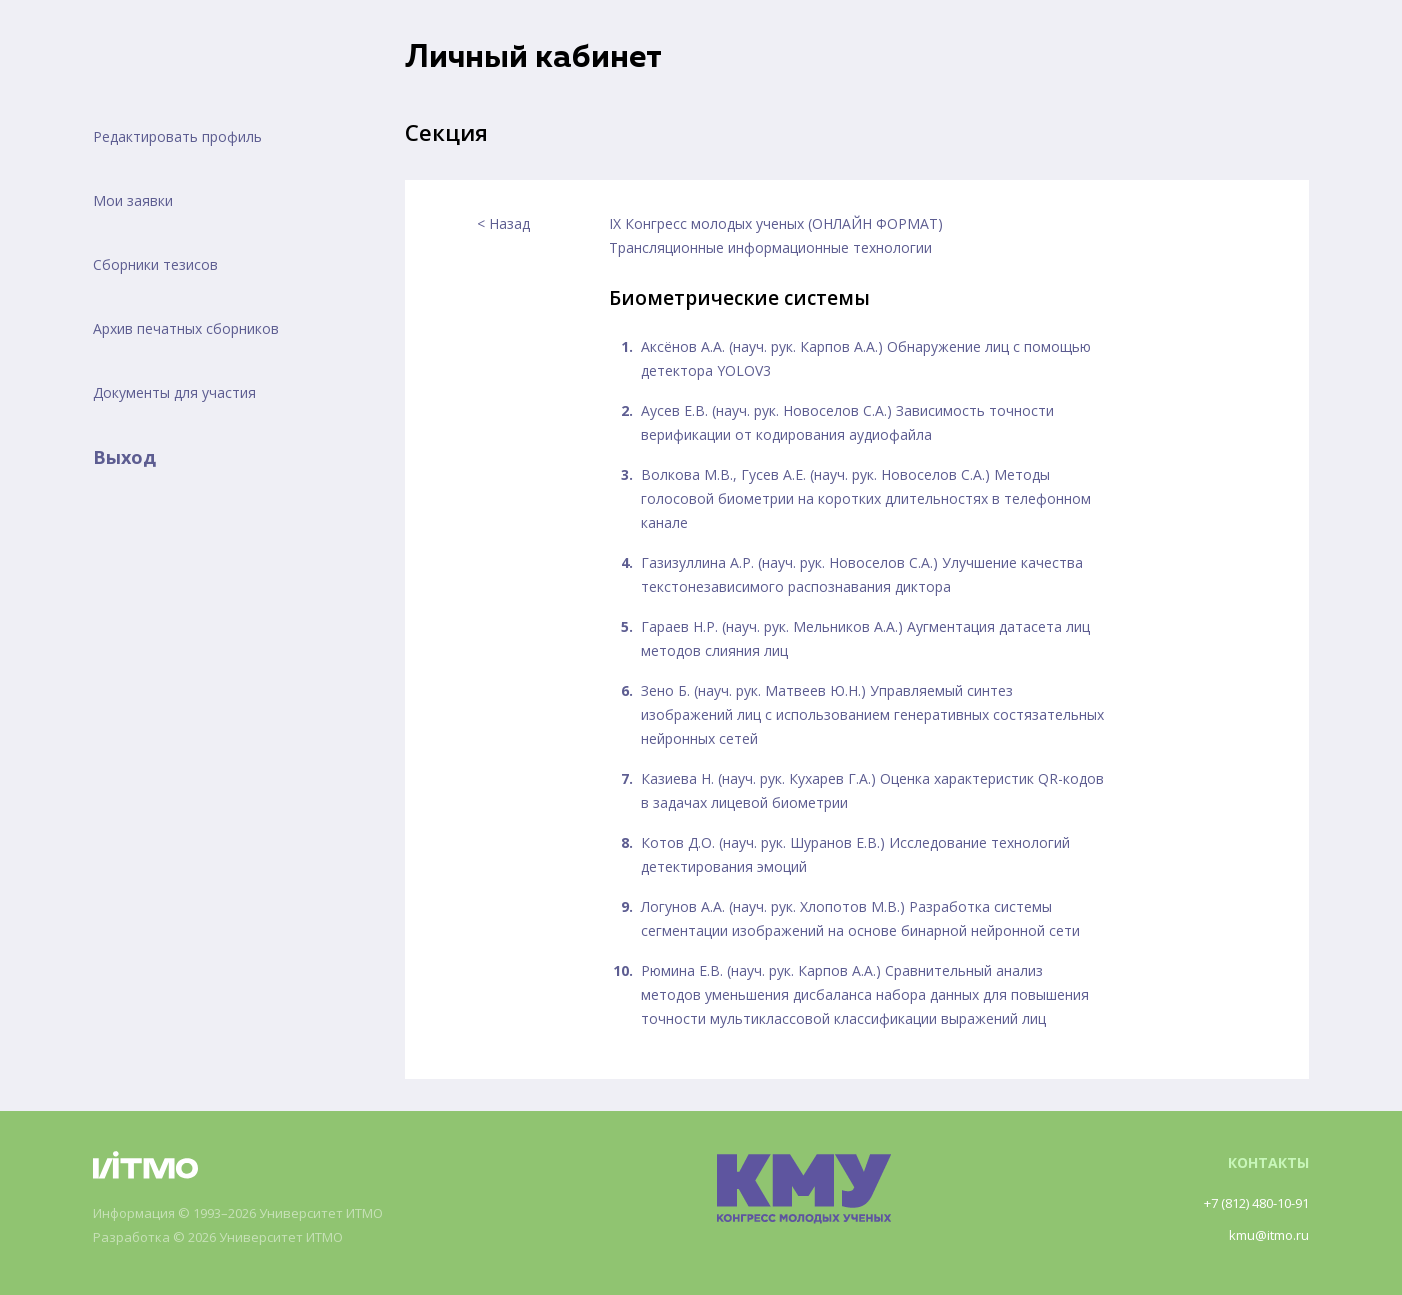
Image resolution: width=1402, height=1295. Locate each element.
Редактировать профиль (177, 136)
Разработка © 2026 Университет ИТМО (229, 1237)
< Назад (503, 223)
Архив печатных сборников (186, 328)
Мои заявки (133, 200)
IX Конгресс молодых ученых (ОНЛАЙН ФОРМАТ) (776, 223)
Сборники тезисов (155, 264)
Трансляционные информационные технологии (770, 247)
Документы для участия (174, 392)
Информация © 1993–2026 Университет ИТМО (253, 1213)
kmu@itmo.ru (1265, 1234)
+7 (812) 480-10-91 (1247, 1202)
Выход (124, 457)
